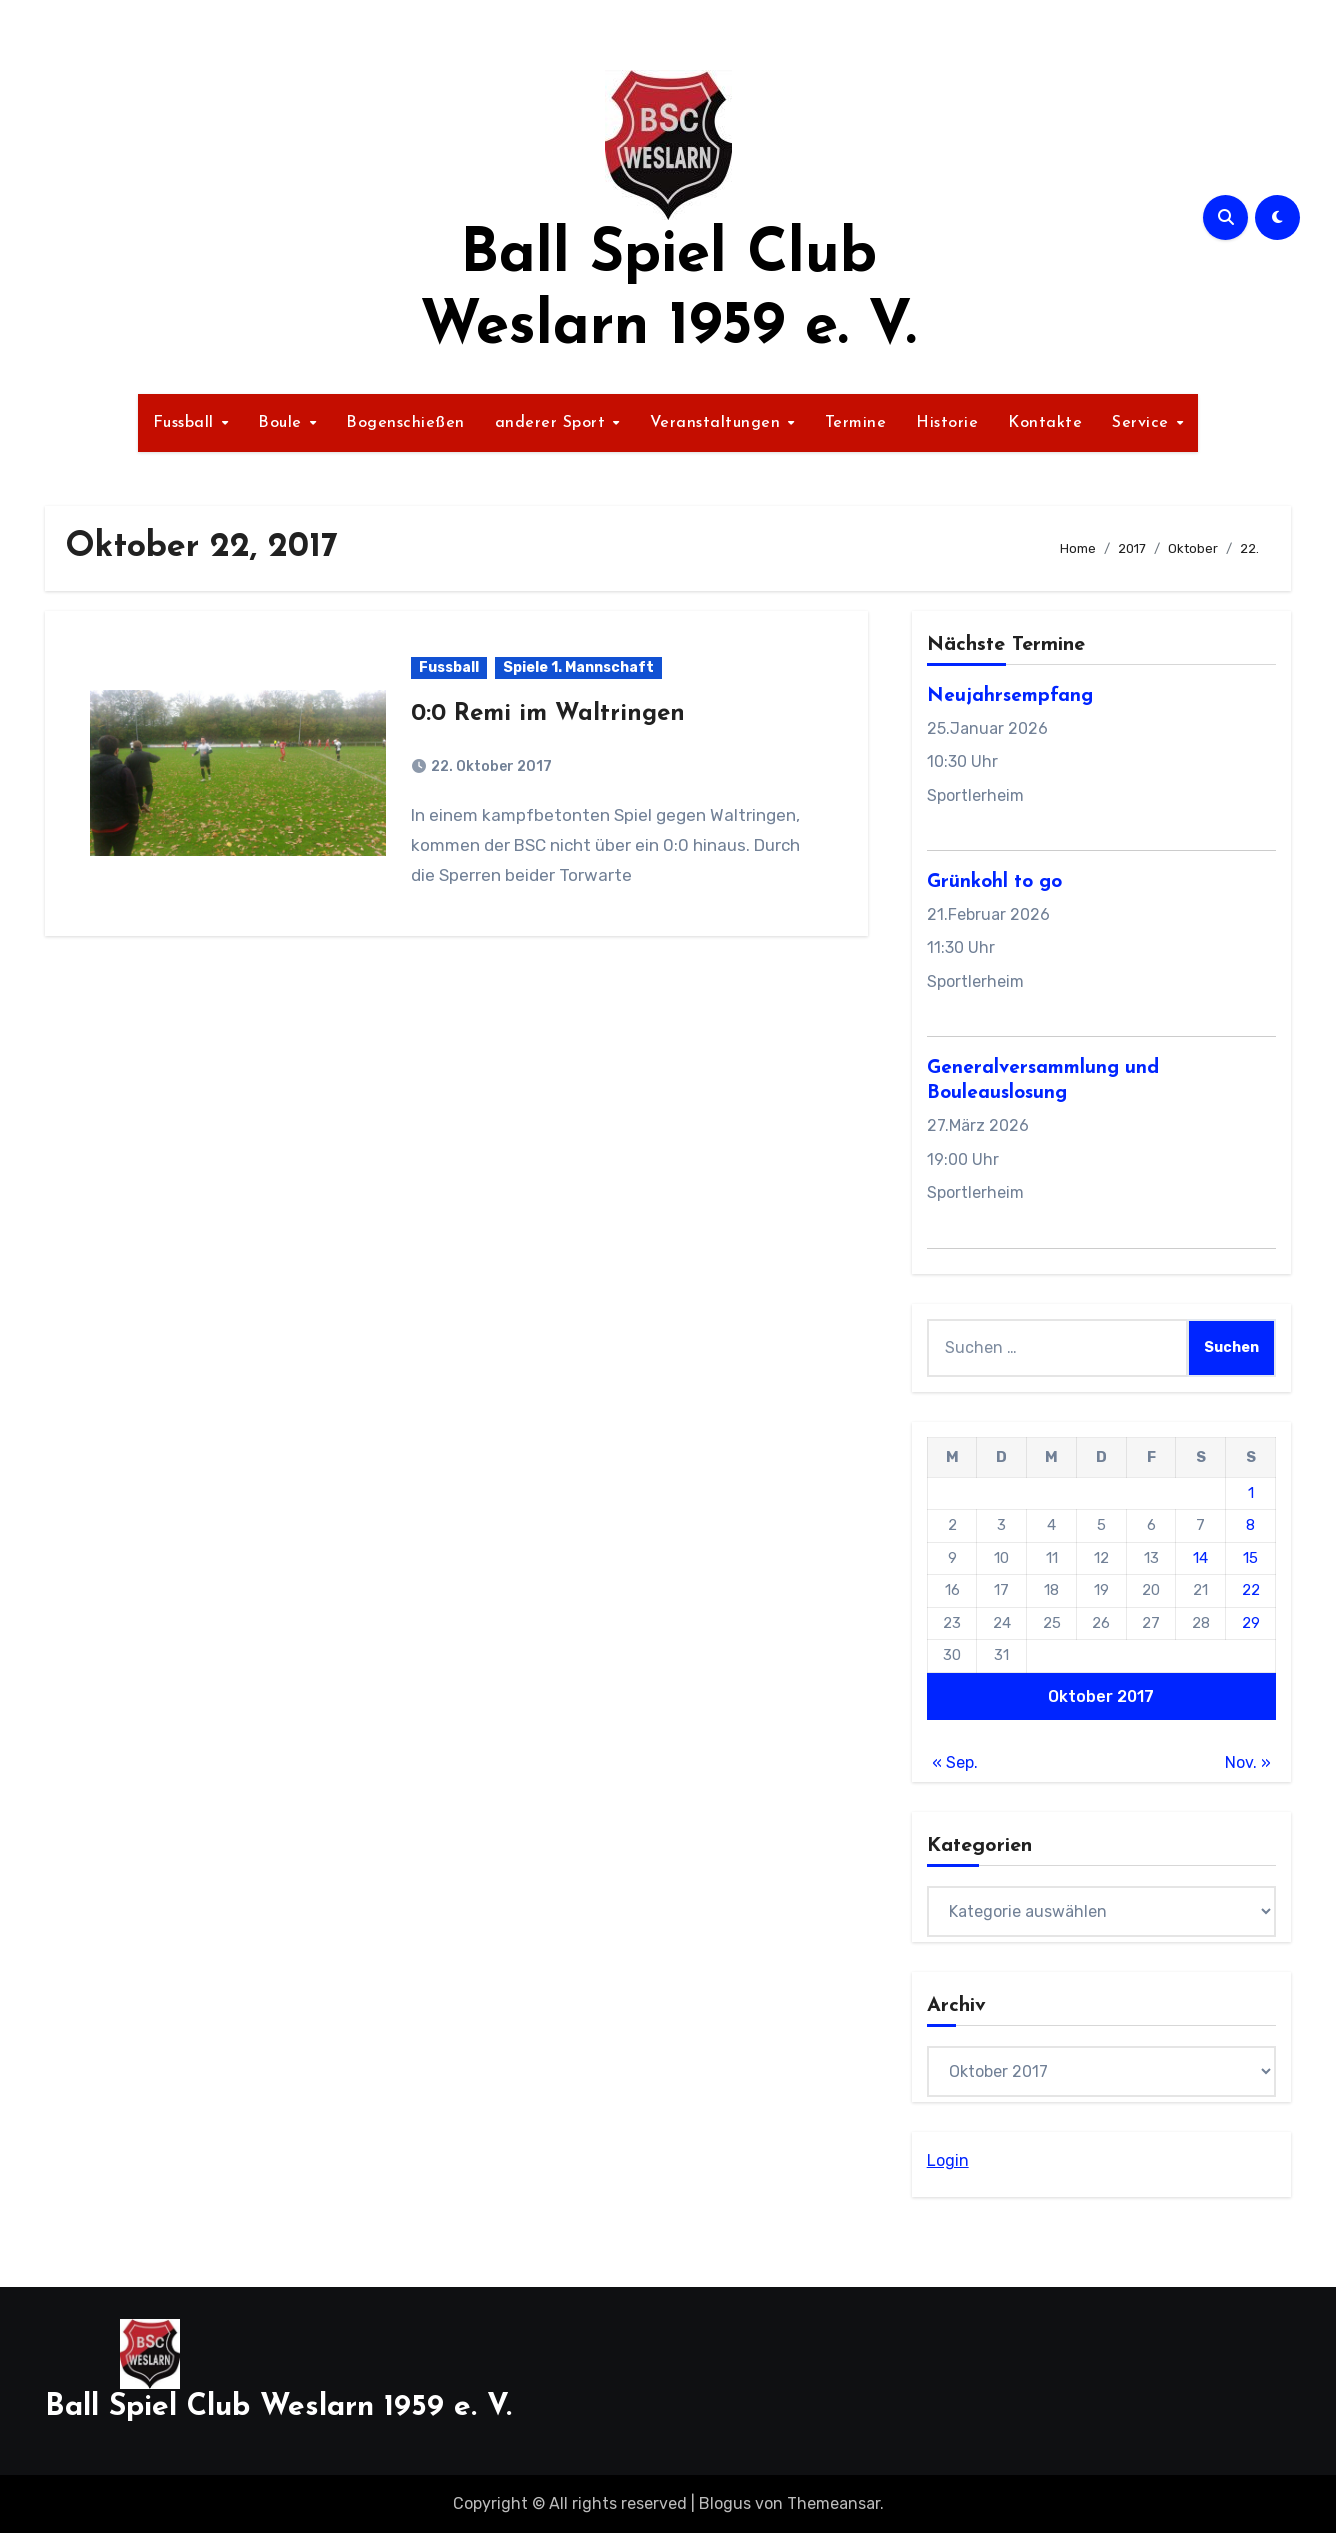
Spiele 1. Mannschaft (578, 667)
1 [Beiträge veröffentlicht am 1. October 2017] (1251, 1493)
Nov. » (1248, 1762)
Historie (947, 423)
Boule (282, 423)
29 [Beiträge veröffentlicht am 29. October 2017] (1251, 1623)
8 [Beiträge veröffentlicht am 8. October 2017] (1250, 1525)
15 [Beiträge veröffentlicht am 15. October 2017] (1250, 1558)
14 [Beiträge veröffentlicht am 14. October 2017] (1200, 1558)
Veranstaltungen (718, 423)
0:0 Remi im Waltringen (548, 714)
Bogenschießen (405, 423)
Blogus (725, 2503)
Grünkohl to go (994, 882)
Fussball (186, 423)
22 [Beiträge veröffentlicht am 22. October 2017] (1251, 1590)
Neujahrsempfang (1010, 696)
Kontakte (1045, 423)
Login (948, 2160)
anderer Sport (553, 423)
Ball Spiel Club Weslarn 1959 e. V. (278, 2407)
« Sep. (955, 1762)
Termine (856, 423)
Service (1143, 423)
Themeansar (833, 2503)
